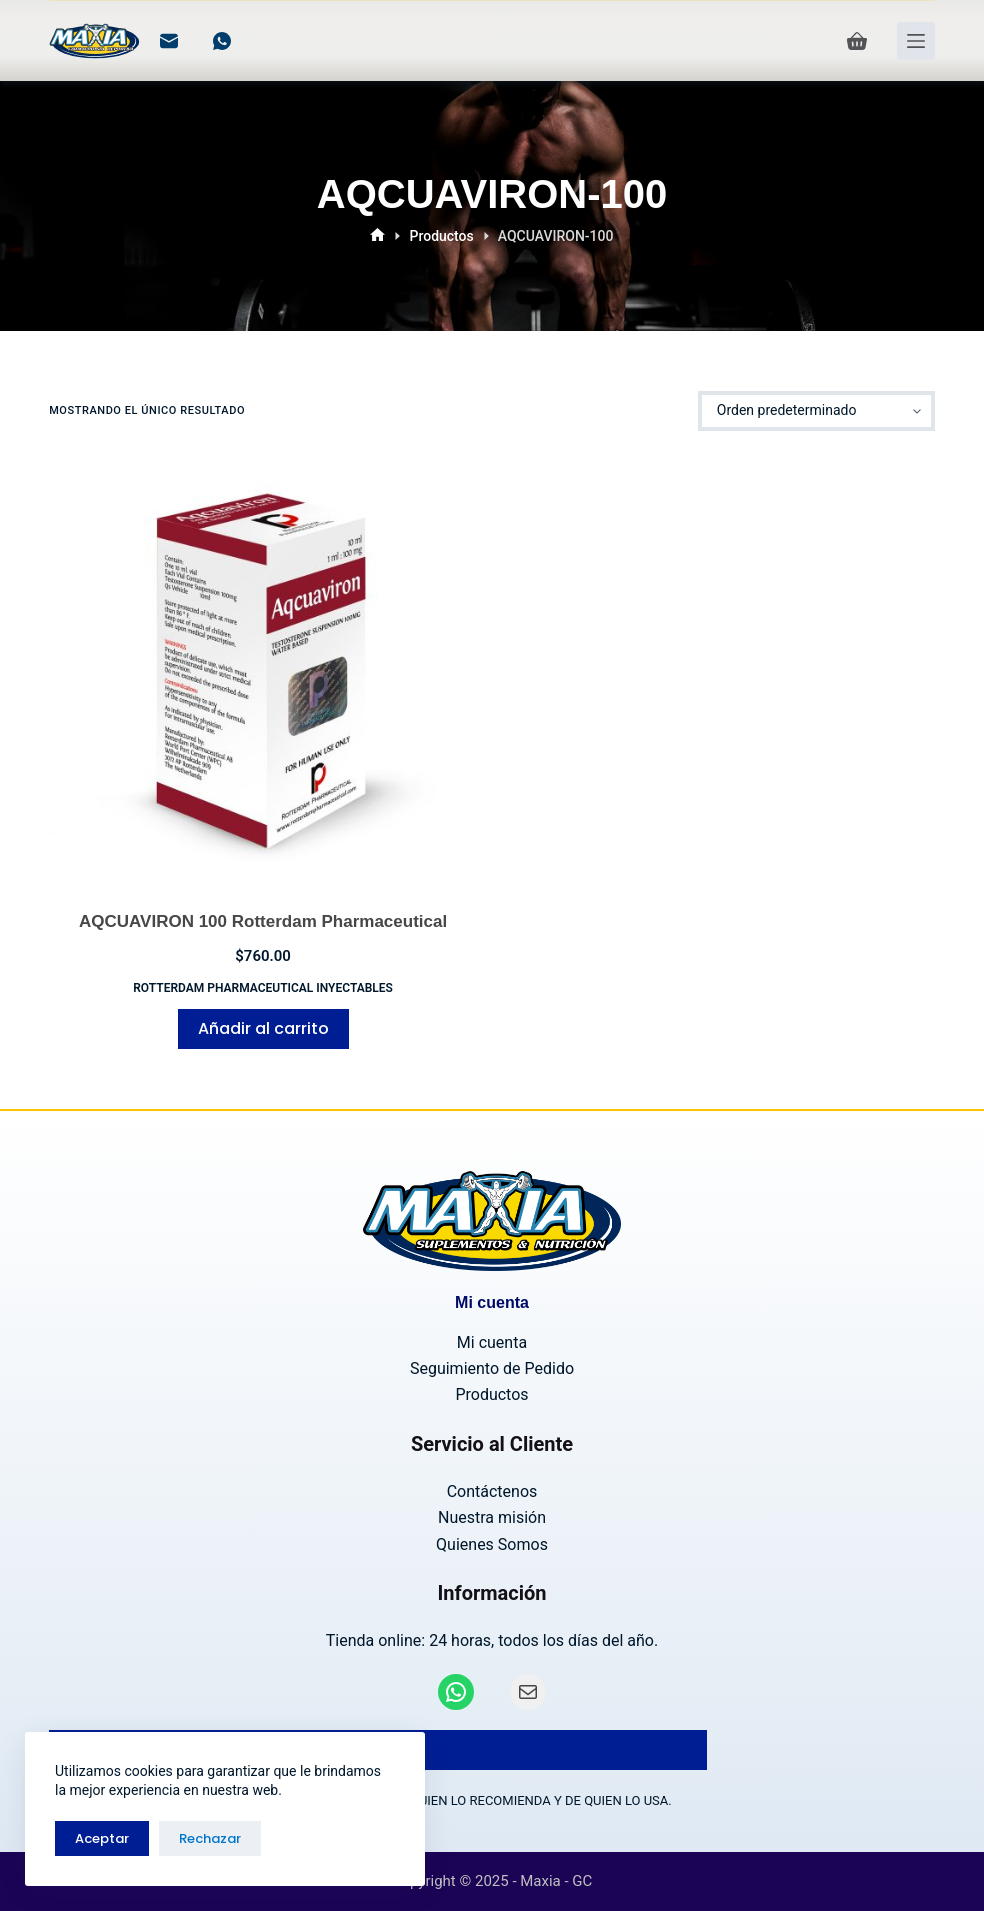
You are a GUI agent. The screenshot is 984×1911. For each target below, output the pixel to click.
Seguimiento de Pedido (492, 1368)
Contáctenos (492, 1491)
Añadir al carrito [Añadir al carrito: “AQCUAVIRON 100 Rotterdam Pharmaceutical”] (263, 1028)
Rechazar (210, 1838)
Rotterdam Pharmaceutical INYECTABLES (263, 988)
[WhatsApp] (222, 41)
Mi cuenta (492, 1342)
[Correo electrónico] (169, 41)
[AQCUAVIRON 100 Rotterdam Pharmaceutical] (263, 670)
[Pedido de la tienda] (816, 411)
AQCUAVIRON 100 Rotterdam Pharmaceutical (263, 921)
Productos (491, 1394)
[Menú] (916, 41)
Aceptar (102, 1838)
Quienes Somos (492, 1544)
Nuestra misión (492, 1517)
